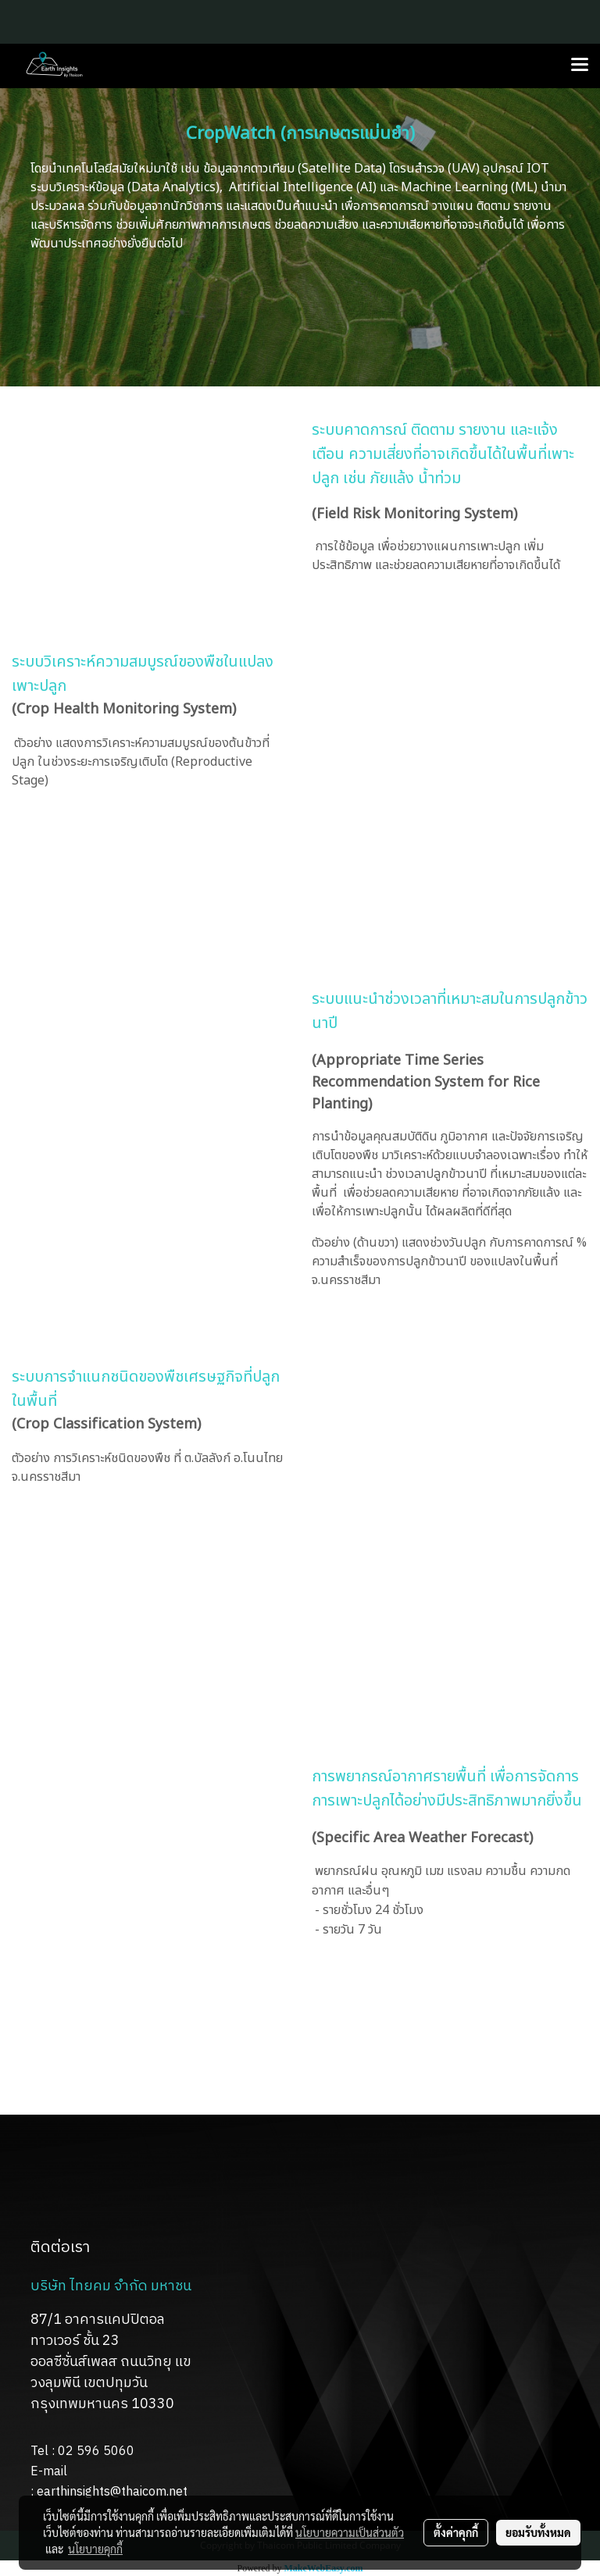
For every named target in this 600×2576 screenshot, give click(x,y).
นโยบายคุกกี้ (95, 2549)
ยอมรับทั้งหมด (538, 2532)
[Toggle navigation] (579, 65)
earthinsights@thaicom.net (112, 2492)
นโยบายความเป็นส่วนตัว (349, 2532)
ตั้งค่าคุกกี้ (456, 2532)
